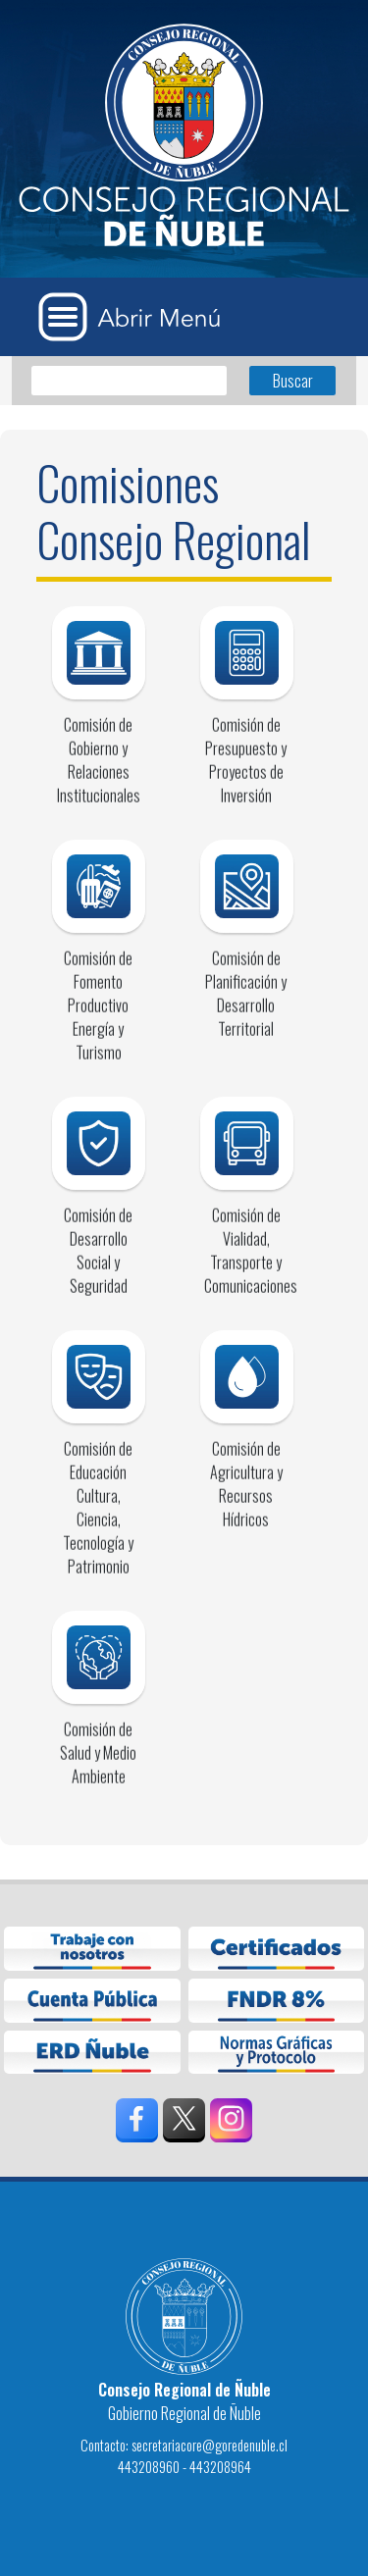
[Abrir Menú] (136, 317)
